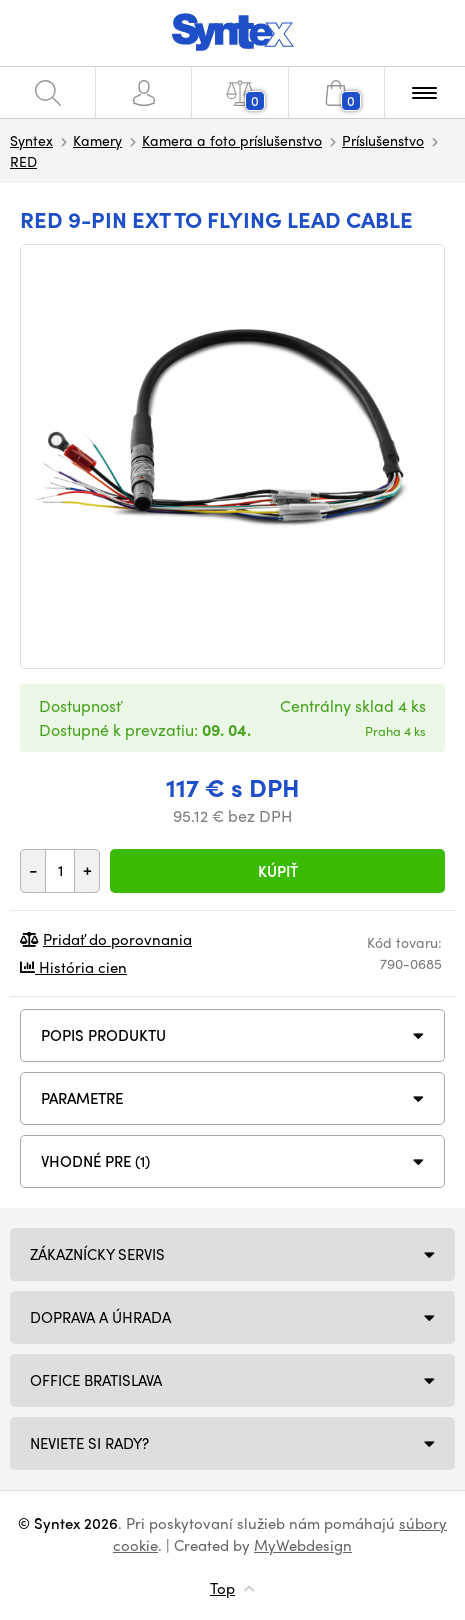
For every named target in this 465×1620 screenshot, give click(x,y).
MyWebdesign (303, 1545)
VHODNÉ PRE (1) (95, 1161)
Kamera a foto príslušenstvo (232, 140)
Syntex (31, 140)
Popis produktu (103, 1035)
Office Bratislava (96, 1380)
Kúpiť (278, 871)
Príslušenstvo (383, 140)
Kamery (97, 140)
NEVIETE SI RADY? (89, 1443)
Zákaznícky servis (97, 1254)
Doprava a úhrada (100, 1317)
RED (23, 161)
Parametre (82, 1098)
